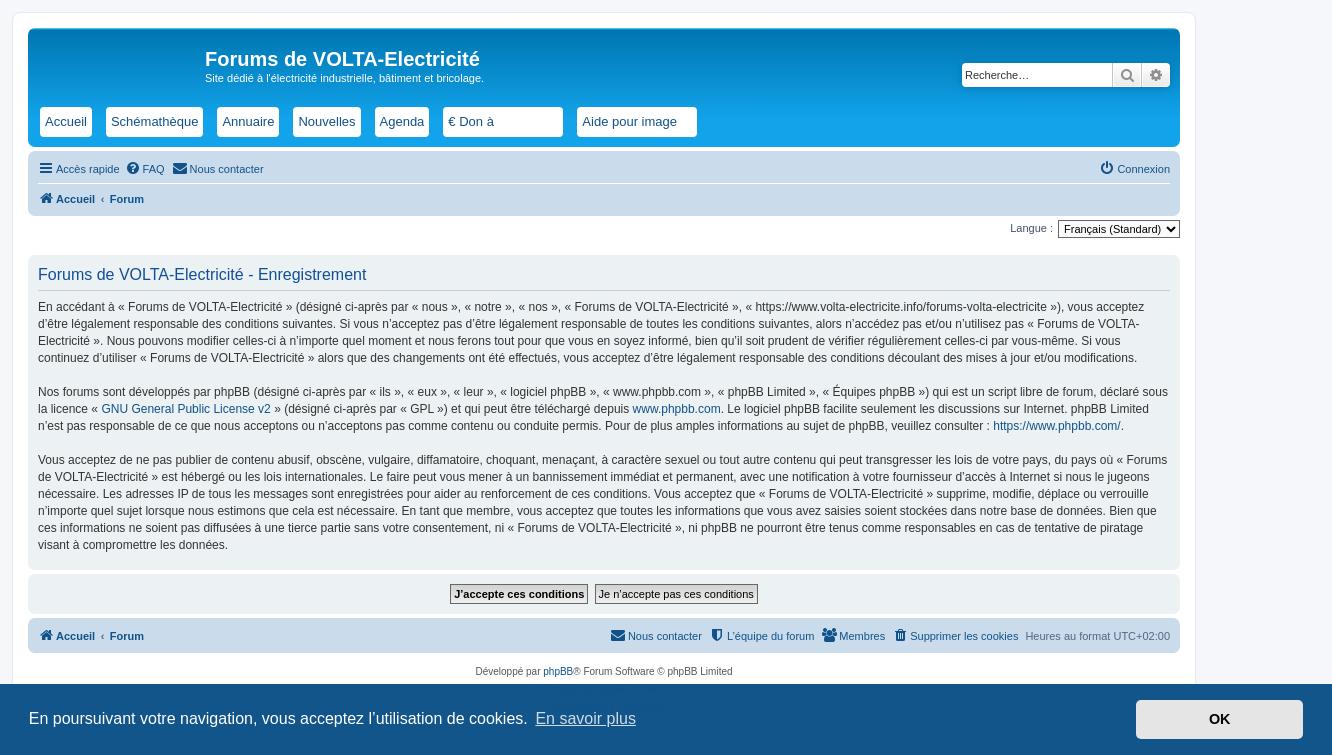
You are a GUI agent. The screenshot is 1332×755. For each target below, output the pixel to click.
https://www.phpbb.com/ (1056, 426)
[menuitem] (145, 169)
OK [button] (1220, 719)
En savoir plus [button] (585, 718)
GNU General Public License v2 (185, 409)
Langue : (1031, 228)
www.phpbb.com (677, 409)
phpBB (558, 671)
